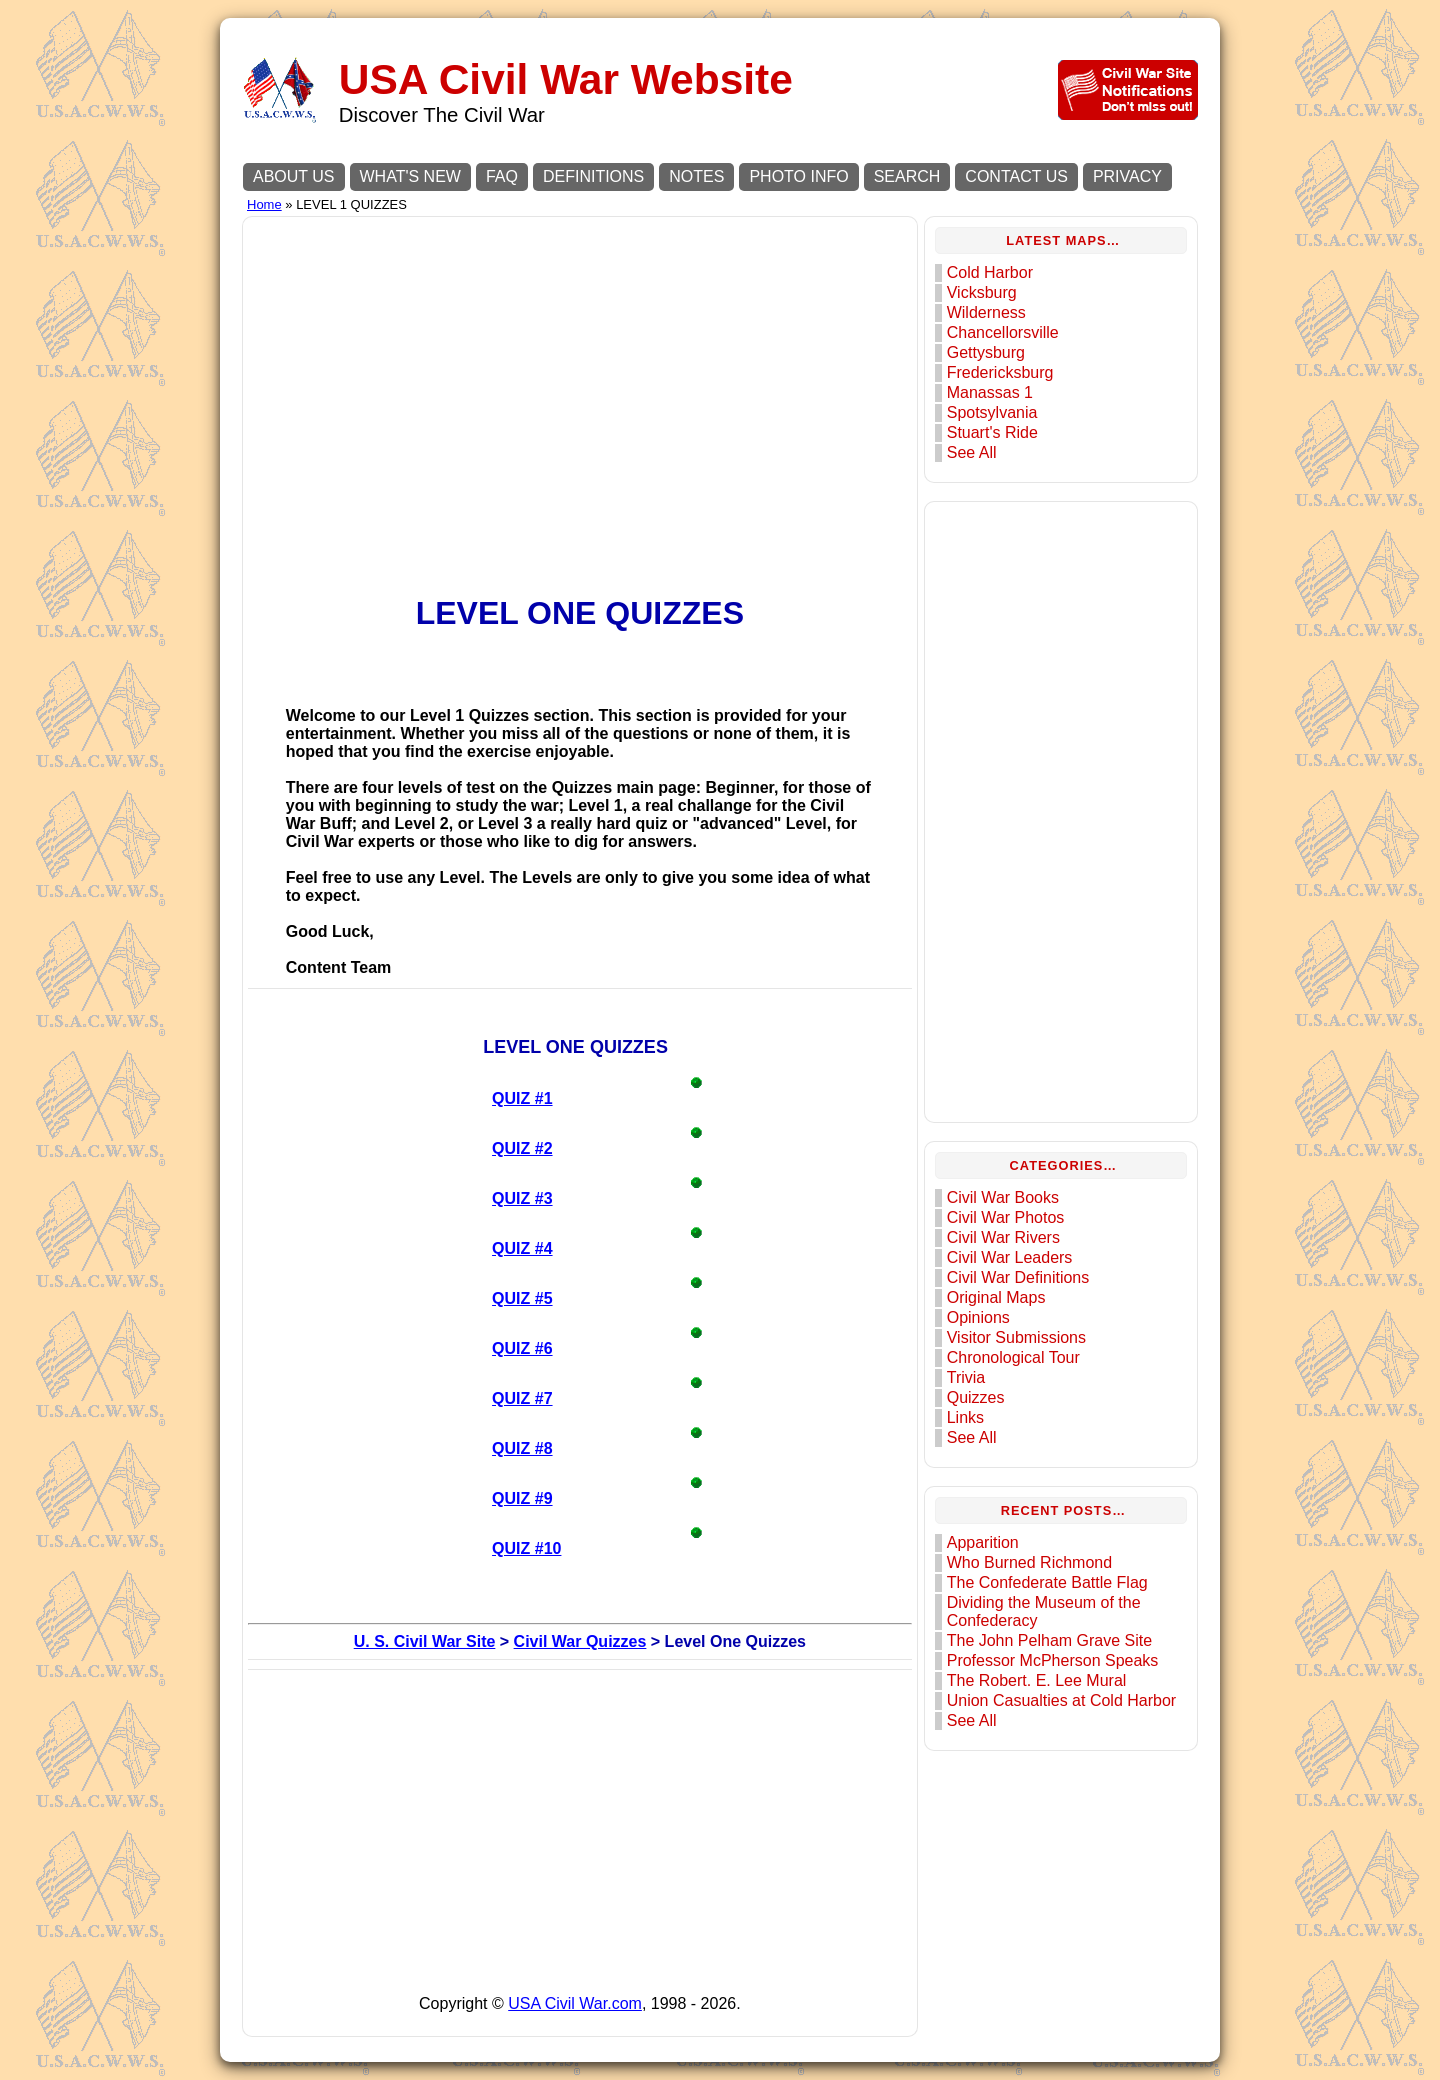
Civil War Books (1003, 1197)
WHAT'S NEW (410, 176)
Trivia (966, 1377)
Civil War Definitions (1018, 1277)
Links (965, 1417)
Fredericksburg (1000, 372)
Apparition (983, 1542)
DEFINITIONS (593, 176)
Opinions (978, 1317)
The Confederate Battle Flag (1047, 1582)
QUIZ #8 (522, 1448)
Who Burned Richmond (1029, 1562)
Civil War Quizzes (580, 1641)
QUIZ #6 (522, 1348)
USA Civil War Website (566, 79)
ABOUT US (294, 176)
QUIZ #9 (522, 1498)
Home (264, 204)
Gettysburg (986, 352)
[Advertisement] (579, 362)
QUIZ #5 (522, 1298)
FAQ (502, 176)
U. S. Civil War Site (425, 1641)
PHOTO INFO (798, 176)
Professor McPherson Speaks (1053, 1660)
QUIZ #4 (522, 1248)
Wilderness (986, 312)
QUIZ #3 (522, 1198)
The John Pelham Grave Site (1049, 1640)
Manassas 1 (990, 392)
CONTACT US (1016, 176)
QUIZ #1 (522, 1098)
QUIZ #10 (526, 1548)
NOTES (696, 176)
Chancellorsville (1003, 332)
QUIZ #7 (522, 1398)
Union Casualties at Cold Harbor (1061, 1700)
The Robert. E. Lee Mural (1037, 1680)
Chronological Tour (1013, 1357)
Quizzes (976, 1397)
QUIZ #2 (522, 1148)
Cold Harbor (990, 272)
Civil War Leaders (1010, 1257)
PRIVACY (1127, 176)
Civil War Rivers (1003, 1237)
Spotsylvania (992, 412)
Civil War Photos (1006, 1217)
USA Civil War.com (575, 2003)
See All (972, 452)
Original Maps (996, 1297)
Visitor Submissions (1016, 1337)
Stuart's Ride (992, 432)
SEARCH (907, 176)
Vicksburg (982, 292)
